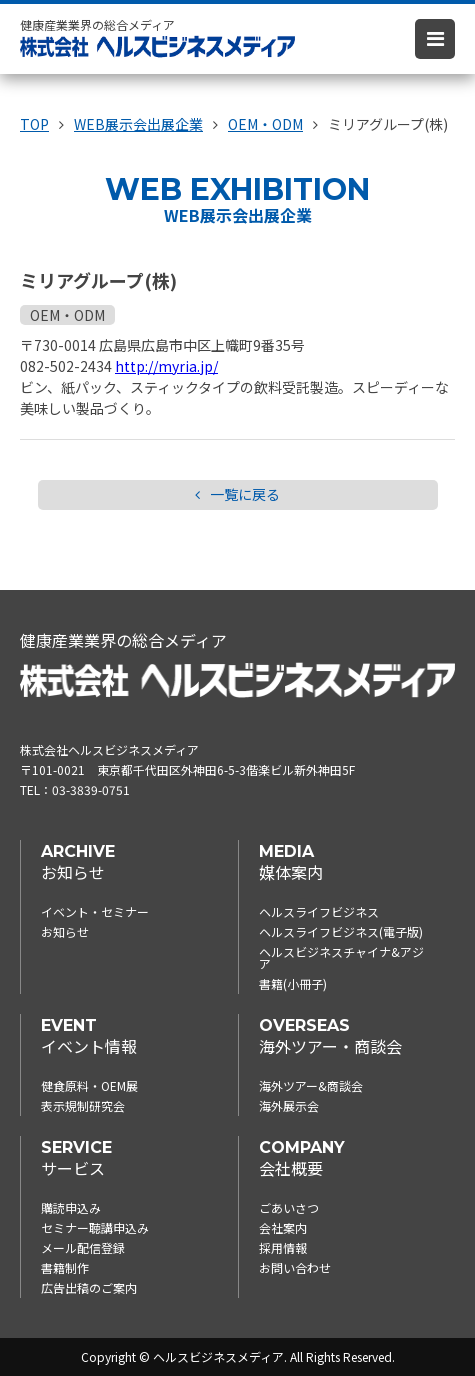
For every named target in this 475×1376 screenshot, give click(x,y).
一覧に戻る (237, 495)
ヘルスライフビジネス (319, 911)
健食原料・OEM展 (89, 1085)
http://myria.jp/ (166, 366)
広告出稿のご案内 (89, 1287)
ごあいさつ (289, 1207)
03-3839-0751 (91, 789)
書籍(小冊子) (293, 983)
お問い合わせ (295, 1267)
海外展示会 (289, 1105)
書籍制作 (65, 1267)
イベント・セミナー (95, 911)
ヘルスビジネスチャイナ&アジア (341, 957)
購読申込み (71, 1207)
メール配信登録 (83, 1247)
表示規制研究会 (83, 1105)
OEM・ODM (67, 315)
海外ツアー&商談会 (311, 1085)
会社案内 (283, 1227)
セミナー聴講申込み (95, 1227)
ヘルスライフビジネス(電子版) (341, 931)
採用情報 (283, 1247)
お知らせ (65, 931)
